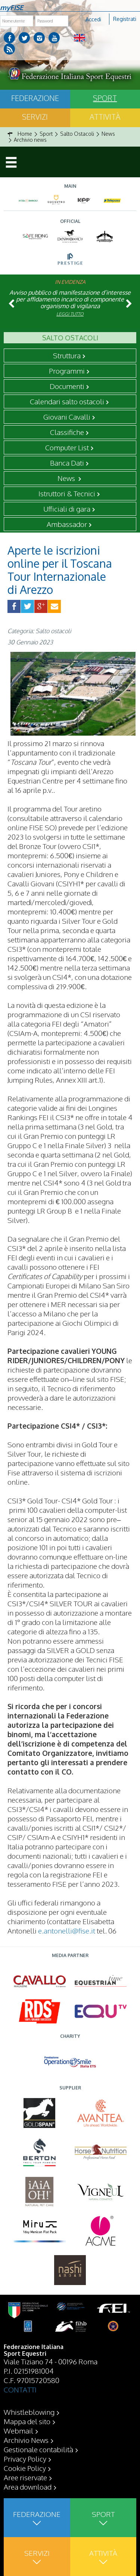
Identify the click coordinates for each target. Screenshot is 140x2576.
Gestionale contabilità (38, 2449)
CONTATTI (20, 2389)
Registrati (124, 19)
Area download (28, 2486)
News (67, 477)
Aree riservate (25, 2477)
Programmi (67, 370)
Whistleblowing (29, 2411)
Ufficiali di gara (66, 508)
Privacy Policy (25, 2458)
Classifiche (67, 431)
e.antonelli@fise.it (66, 1930)
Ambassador (67, 523)
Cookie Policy (25, 2467)
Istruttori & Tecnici (66, 493)
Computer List (67, 447)
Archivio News (26, 2439)
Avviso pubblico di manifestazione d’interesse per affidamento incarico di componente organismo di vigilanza (70, 299)
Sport (105, 98)
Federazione (35, 98)
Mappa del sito (27, 2421)
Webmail (18, 2430)
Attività (105, 117)
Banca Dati (67, 462)
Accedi (93, 19)
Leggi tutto (70, 314)
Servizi (35, 117)
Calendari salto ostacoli (67, 401)
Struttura (67, 355)
